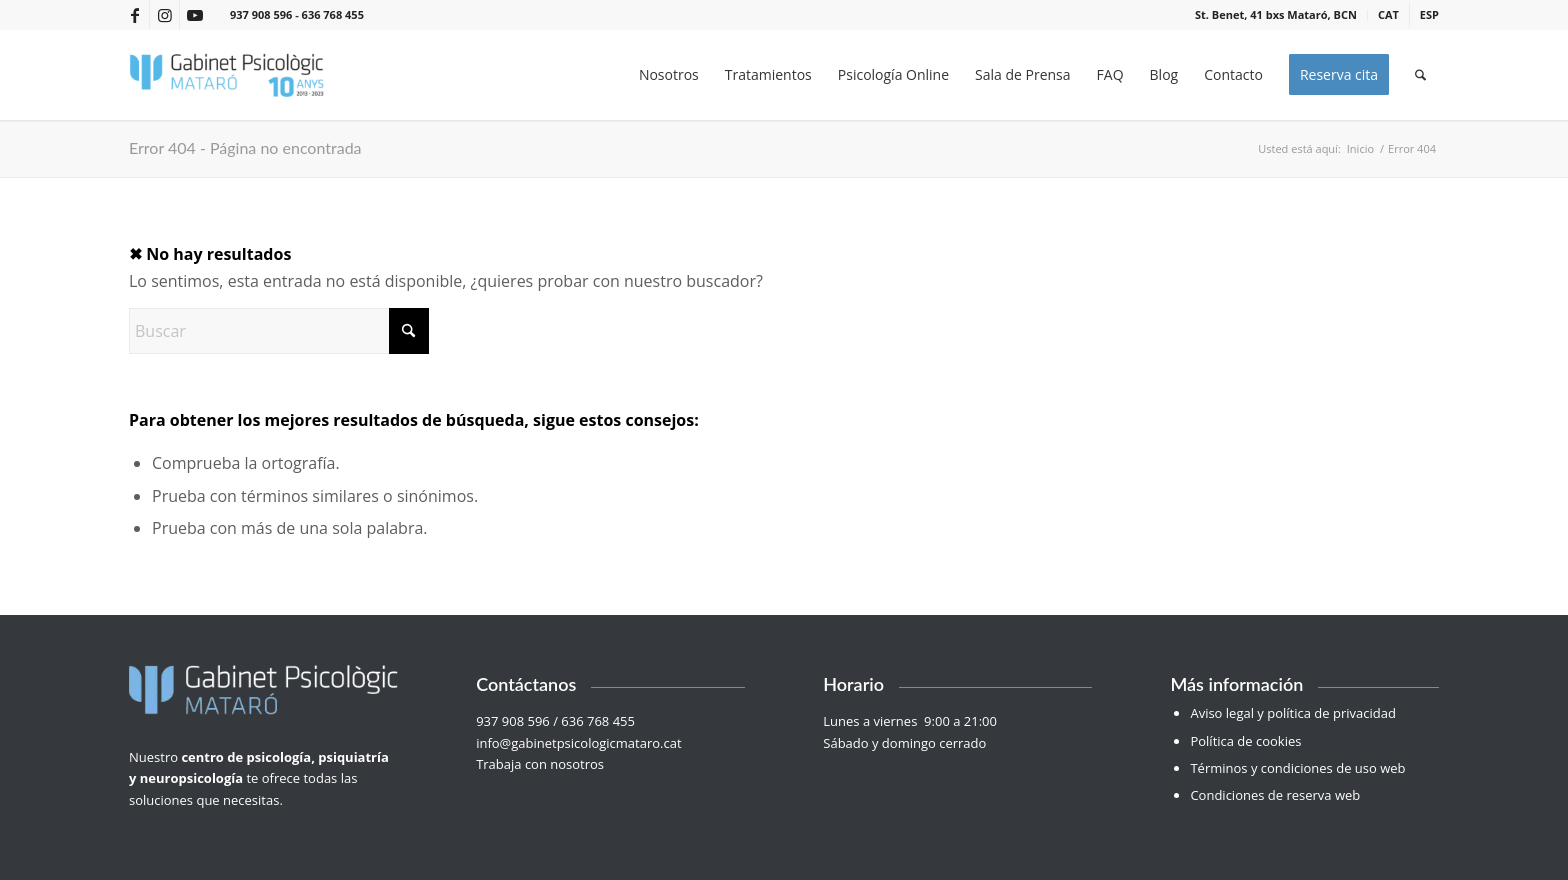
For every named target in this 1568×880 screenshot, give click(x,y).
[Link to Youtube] (195, 15)
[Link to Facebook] (134, 15)
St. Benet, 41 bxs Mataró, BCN (1276, 14)
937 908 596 (261, 14)
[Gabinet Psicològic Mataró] (227, 75)
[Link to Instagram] (164, 15)
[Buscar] (1420, 75)
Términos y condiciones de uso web (1297, 768)
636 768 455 (333, 14)
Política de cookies (1245, 741)
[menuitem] (1276, 15)
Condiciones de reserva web (1275, 795)
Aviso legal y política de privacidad (1292, 713)
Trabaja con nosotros (541, 764)
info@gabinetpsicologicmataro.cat (578, 743)
